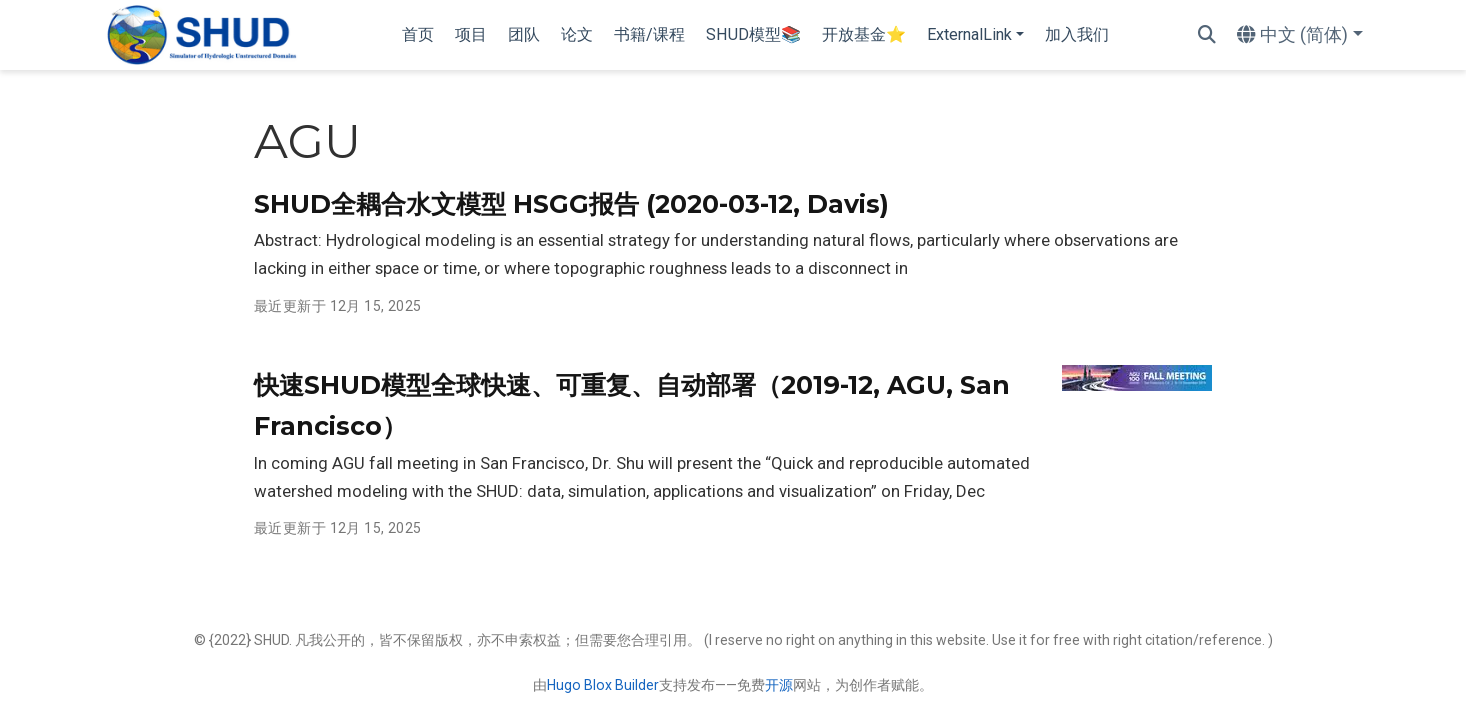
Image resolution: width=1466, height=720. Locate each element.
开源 (779, 685)
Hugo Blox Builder (603, 685)
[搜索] (1207, 35)
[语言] (1300, 35)
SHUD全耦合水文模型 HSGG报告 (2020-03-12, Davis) (571, 204)
